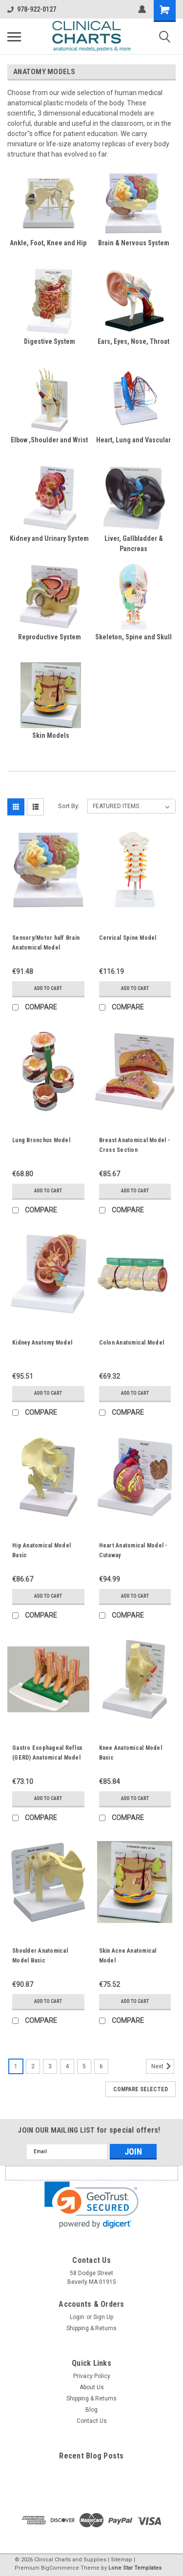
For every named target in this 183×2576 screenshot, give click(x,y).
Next (162, 2066)
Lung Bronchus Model (41, 1140)
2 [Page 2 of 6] (33, 2066)
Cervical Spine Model (128, 937)
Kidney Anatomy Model (42, 1342)
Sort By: (69, 806)
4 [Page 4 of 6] (67, 2066)
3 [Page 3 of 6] (50, 2066)
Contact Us (92, 2420)
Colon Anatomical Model (131, 1342)
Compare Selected (140, 2089)
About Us (92, 2387)
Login (77, 2317)
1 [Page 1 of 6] (16, 2066)
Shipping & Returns (91, 2328)
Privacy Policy (91, 2376)
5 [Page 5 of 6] (84, 2066)
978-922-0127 (31, 9)
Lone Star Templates (135, 2568)
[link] (91, 2205)
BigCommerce (60, 2568)
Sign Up (103, 2317)
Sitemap (121, 2559)
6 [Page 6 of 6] (101, 2066)
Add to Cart (48, 988)
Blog (91, 2409)
